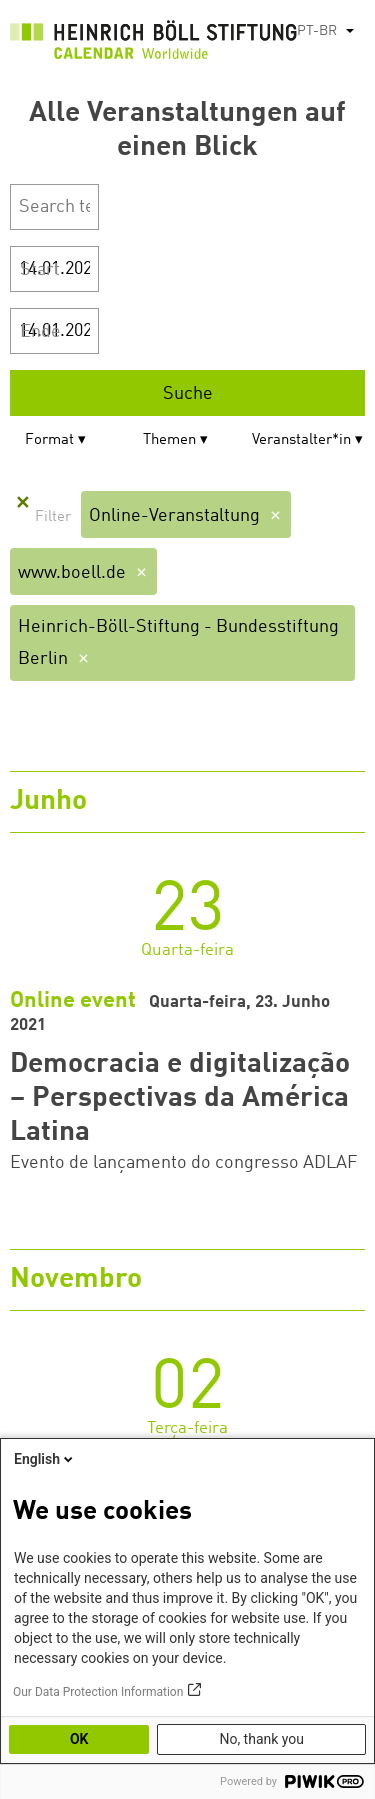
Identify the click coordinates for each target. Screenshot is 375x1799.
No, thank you (261, 1739)
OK (79, 1739)
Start (40, 270)
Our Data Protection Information (98, 1692)
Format (49, 440)
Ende (40, 332)
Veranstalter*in (301, 440)
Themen (169, 440)
